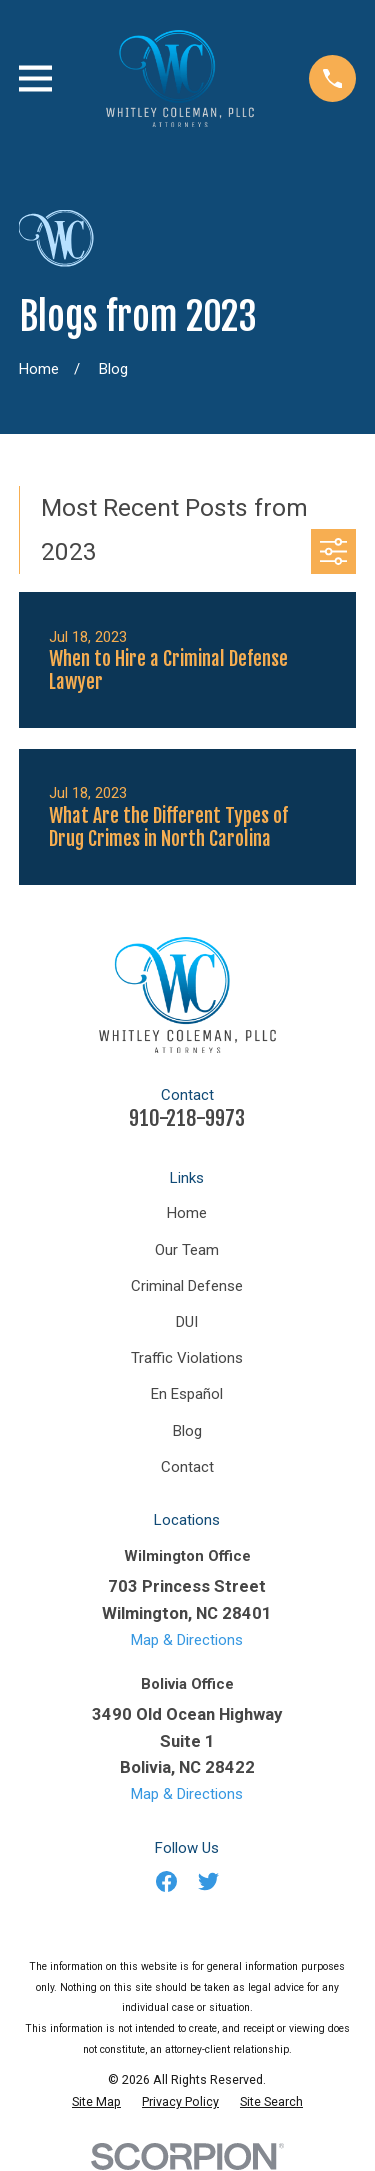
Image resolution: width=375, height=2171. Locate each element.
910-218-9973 (187, 1118)
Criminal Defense (187, 1286)
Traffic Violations (187, 1358)
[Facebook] (166, 1881)
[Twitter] (208, 1881)
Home (187, 1213)
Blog (187, 1431)
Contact (187, 1467)
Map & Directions (187, 1640)
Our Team (187, 1250)
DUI (187, 1322)
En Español (187, 1394)
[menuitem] (96, 2102)
